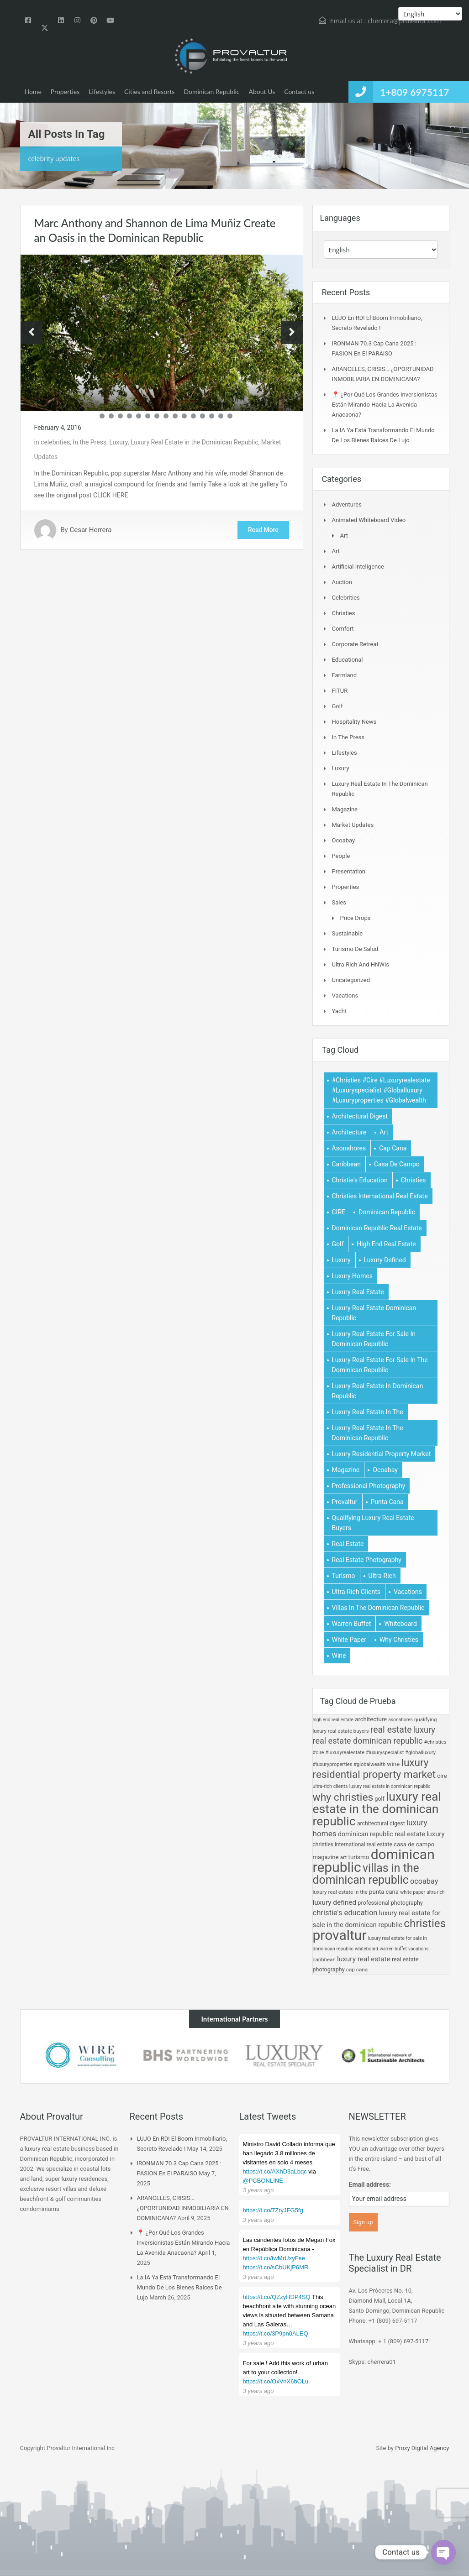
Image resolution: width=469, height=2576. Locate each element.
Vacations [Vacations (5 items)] (408, 1591)
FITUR (340, 690)
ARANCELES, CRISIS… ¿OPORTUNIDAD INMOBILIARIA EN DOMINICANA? (183, 2208)
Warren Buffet (392, 1948)
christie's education (345, 1912)
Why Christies (343, 1797)
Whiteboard (366, 1949)
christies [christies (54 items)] (413, 1180)
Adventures (347, 504)
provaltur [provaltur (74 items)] (345, 1501)
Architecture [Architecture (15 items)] (349, 1132)
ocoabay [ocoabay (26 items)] (385, 1469)
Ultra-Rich (435, 1892)
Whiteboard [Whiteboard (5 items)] (400, 1623)
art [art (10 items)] (383, 1132)
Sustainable (347, 933)
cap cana (357, 1969)
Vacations (345, 995)
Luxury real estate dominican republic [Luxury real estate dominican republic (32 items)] (374, 1313)
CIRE (442, 1775)
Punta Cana (384, 1891)
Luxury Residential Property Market (374, 1768)
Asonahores (400, 1720)
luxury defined (335, 1902)
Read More (262, 530)
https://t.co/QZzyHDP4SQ (277, 2297)
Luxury (118, 442)
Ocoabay (343, 840)
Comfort (343, 628)
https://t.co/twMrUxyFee (274, 2258)
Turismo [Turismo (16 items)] (343, 1575)
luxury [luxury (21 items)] (341, 1260)
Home (33, 91)
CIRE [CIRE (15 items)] (339, 1212)
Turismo (358, 1857)
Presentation (349, 871)
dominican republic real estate (381, 1834)
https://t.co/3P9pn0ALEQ (275, 2333)
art (343, 1857)
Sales (339, 902)
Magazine (345, 809)
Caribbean (324, 1959)
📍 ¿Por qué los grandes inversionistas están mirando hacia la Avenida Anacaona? (384, 404)
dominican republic (374, 1860)
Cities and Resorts (149, 91)
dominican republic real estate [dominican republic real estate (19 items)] (377, 1228)
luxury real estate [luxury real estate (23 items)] (358, 1292)
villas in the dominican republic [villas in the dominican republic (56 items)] (378, 1607)
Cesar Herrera (90, 530)
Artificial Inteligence (358, 566)
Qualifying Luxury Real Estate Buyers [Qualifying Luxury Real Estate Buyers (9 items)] (373, 1522)
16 (229, 415)
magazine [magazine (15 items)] (346, 1469)
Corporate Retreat (355, 644)
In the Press (90, 442)
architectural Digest (381, 1823)
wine (393, 1764)
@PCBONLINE (263, 2180)
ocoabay (424, 1881)
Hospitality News (354, 721)
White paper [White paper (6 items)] (349, 1639)
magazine (326, 1857)
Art (344, 535)
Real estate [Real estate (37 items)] (348, 1543)
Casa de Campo (414, 1844)
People (341, 855)
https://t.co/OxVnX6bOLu (276, 2381)
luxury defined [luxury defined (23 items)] (385, 1260)
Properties (65, 91)
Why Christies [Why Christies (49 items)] (398, 1639)
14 (211, 415)
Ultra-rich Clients (330, 1786)
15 (220, 415)
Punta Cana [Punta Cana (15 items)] (387, 1501)
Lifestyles (102, 91)
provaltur (340, 1935)
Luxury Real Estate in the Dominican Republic (194, 442)
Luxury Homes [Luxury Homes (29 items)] (352, 1276)
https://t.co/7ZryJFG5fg (273, 2210)
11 (184, 415)
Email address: (370, 2184)
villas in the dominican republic (366, 1873)
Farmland (344, 675)
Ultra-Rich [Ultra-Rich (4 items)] (382, 1575)
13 (202, 415)
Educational (347, 659)
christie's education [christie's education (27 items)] (360, 1180)
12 (193, 415)
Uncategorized (351, 980)
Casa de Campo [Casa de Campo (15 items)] (397, 1164)
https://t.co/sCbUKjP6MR (276, 2267)
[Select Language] (381, 249)
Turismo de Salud (355, 949)
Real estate (391, 1729)
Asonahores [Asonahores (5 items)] (349, 1148)
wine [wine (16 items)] (339, 1655)
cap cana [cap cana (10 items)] (392, 1148)
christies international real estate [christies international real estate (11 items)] (380, 1196)
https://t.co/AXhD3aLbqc (275, 2171)
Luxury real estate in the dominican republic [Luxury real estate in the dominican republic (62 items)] (367, 1433)
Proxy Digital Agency (422, 2448)
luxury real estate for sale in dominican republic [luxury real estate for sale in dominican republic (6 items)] (374, 1339)
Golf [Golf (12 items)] (338, 1244)
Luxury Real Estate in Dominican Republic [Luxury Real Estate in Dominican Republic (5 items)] (377, 1391)
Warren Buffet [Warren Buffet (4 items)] (351, 1623)
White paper (412, 1892)
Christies (343, 613)
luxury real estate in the (340, 1892)
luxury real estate (363, 1959)
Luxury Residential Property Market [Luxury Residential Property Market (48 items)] (381, 1454)
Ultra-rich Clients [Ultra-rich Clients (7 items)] (356, 1591)
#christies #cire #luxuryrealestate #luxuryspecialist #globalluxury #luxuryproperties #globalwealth (380, 1753)
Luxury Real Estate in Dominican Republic (390, 1786)
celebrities (55, 442)
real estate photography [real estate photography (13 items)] (367, 1559)
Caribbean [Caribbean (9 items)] (346, 1164)
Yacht (339, 1011)
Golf (337, 706)
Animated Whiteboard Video (369, 520)
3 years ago (258, 2190)
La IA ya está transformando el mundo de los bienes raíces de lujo (179, 2287)
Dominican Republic (211, 91)
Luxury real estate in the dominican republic (377, 1808)
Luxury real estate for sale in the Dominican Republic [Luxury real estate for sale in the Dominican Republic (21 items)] (380, 1365)
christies (425, 1923)
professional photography (390, 1902)
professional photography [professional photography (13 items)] (369, 1485)
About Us (262, 91)
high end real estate (333, 1720)
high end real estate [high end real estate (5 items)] (386, 1244)
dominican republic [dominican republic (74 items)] (386, 1212)
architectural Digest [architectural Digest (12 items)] (360, 1116)
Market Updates (353, 824)
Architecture (371, 1719)
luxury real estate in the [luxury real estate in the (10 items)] (367, 1412)
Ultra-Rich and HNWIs (361, 964)
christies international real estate (352, 1844)
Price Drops (355, 917)
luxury (436, 1834)
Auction (342, 582)
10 (175, 415)
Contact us (299, 91)
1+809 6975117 (414, 92)
